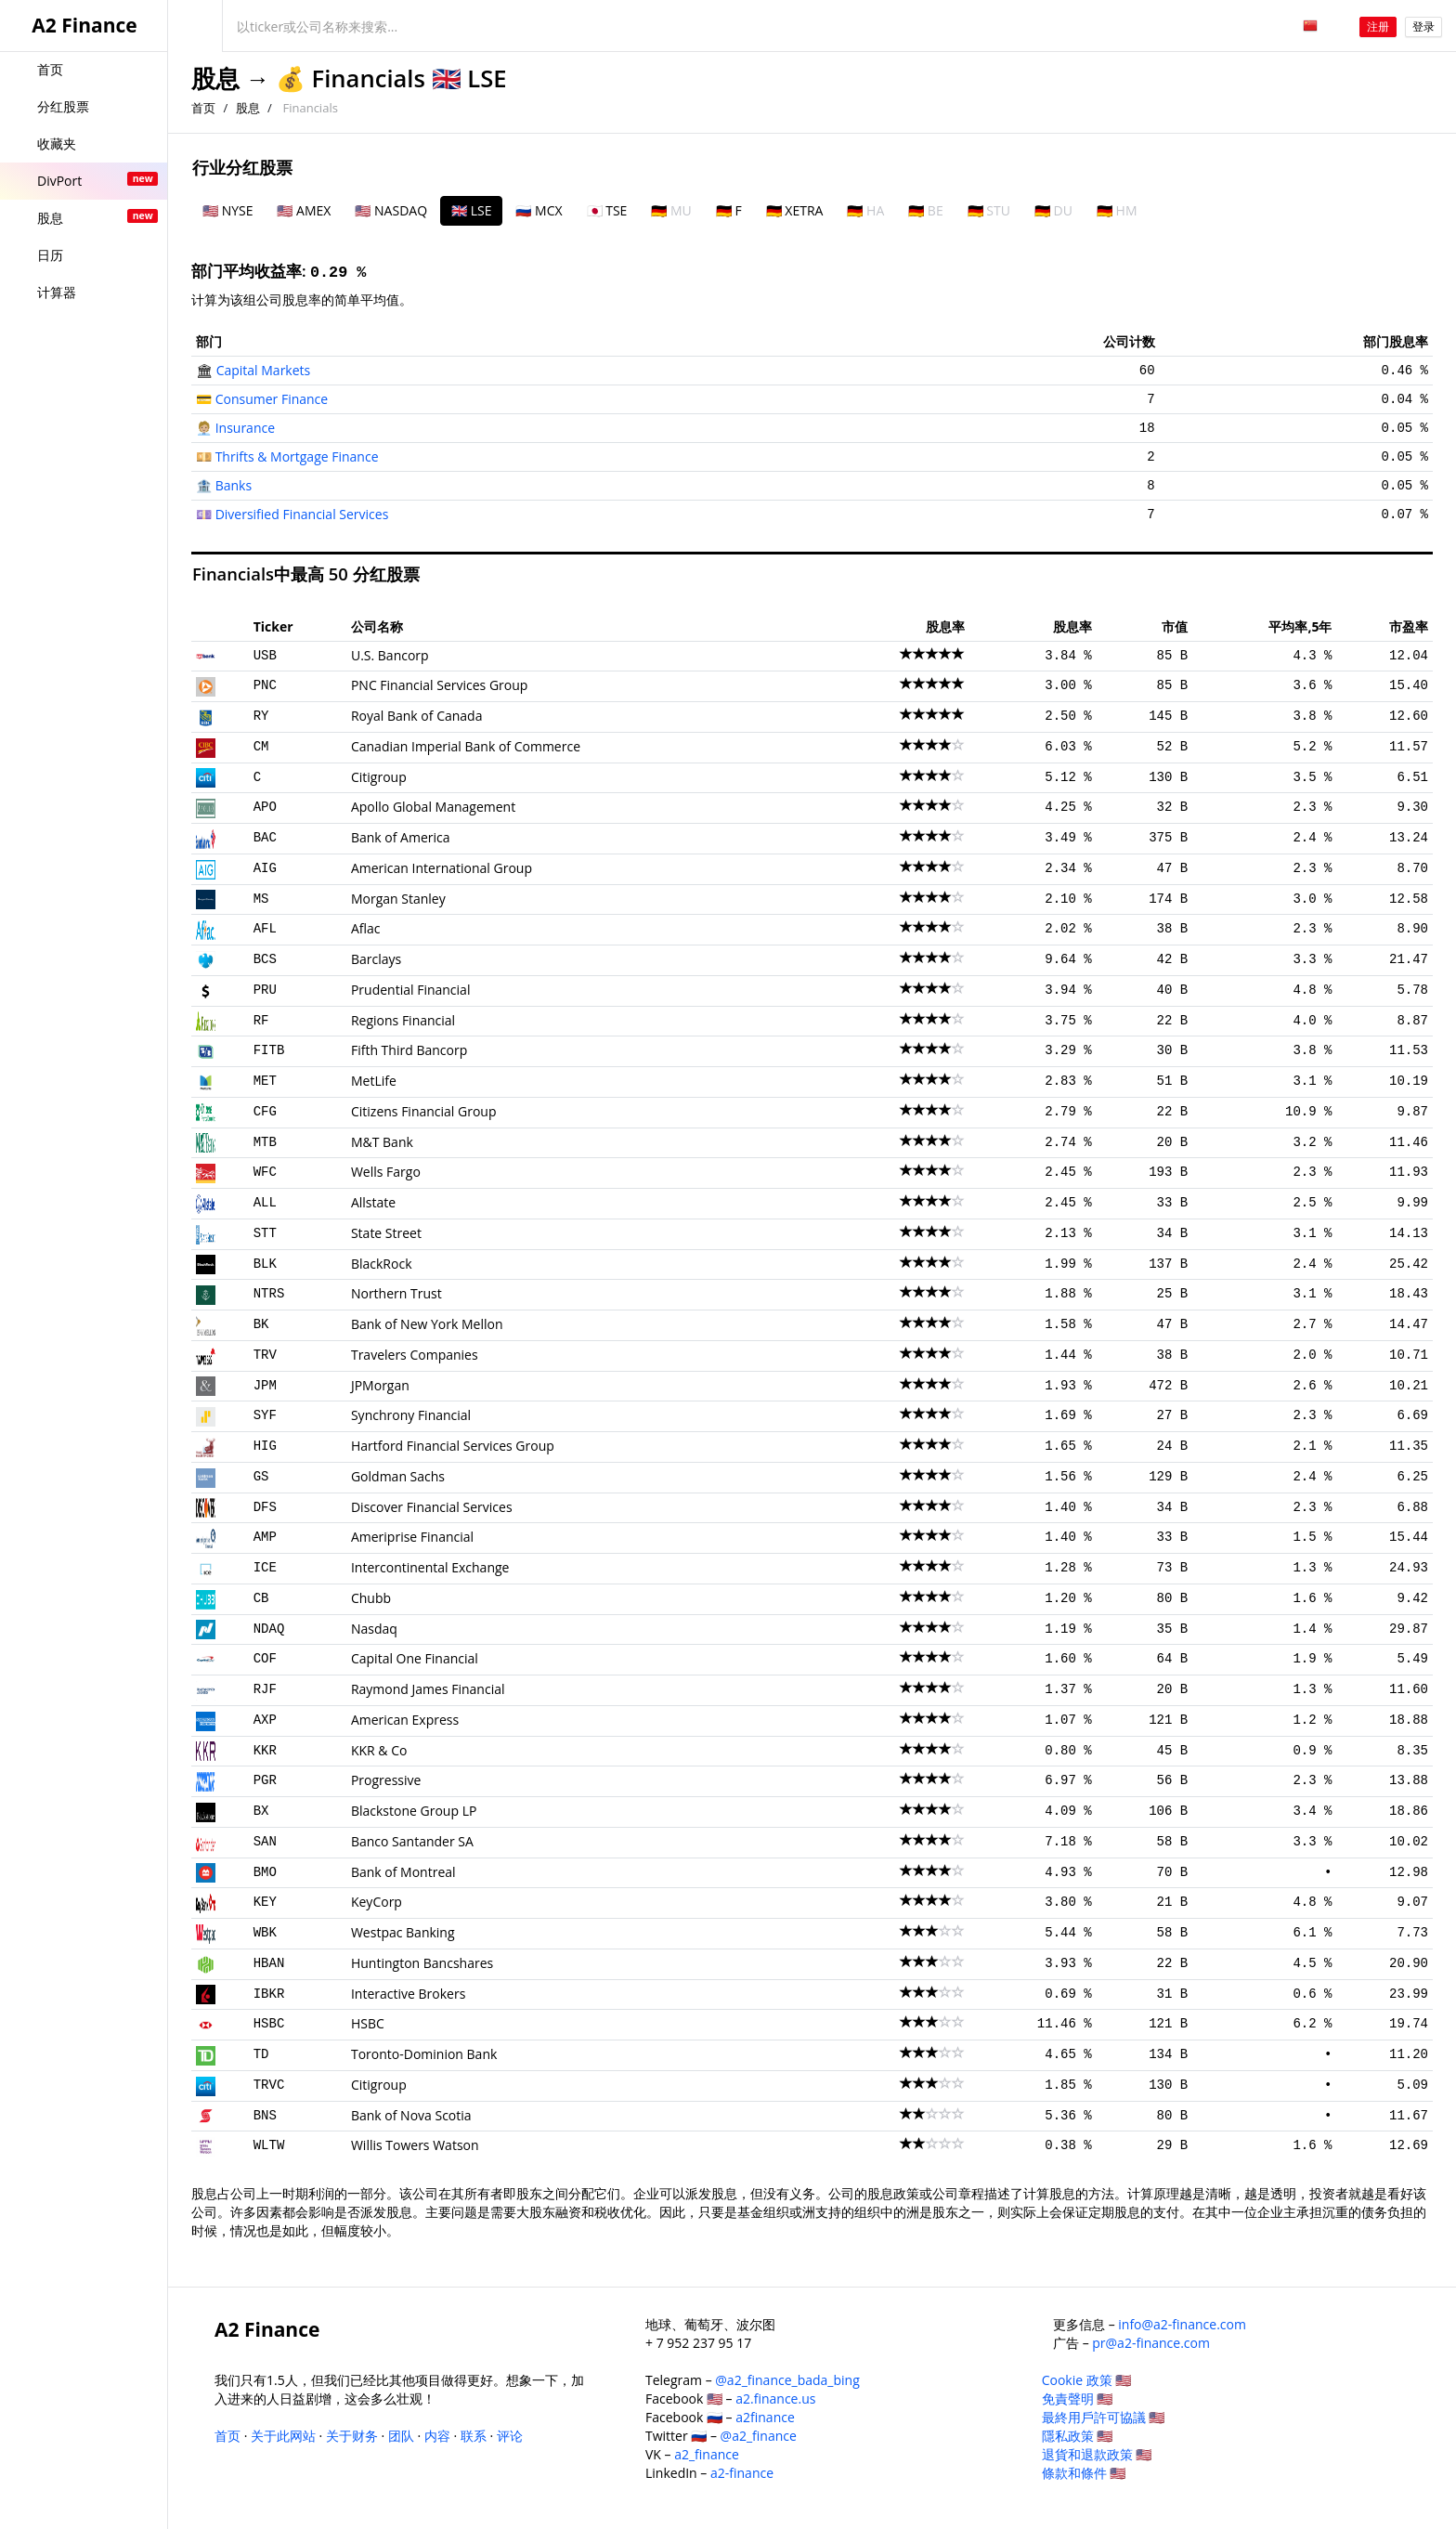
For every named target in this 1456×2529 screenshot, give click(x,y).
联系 (474, 2435)
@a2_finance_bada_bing (787, 2380)
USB (265, 655)
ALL (265, 1202)
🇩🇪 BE (925, 210)
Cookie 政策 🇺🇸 (1087, 2380)
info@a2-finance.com (1182, 2324)
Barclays (376, 959)
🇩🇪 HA (865, 210)
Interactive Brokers (408, 1993)
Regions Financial (403, 1020)
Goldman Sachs (398, 1476)
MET (265, 1081)
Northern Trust (396, 1293)
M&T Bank (382, 1142)
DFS (265, 1507)
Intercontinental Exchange (430, 1567)
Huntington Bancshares (422, 1963)
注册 (1378, 26)
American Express (405, 1719)
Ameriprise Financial (412, 1536)
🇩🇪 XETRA (795, 210)
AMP (265, 1537)
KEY (265, 1902)
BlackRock (381, 1263)
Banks (233, 485)
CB (261, 1598)
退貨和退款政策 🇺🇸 (1097, 2454)
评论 (510, 2435)
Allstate (373, 1202)
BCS (265, 959)
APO (265, 807)
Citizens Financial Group (424, 1111)
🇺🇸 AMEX (304, 210)
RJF (265, 1689)
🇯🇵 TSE (607, 210)
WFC (265, 1172)
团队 (401, 2435)
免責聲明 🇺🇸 (1077, 2398)
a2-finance (742, 2473)
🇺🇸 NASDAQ (391, 210)
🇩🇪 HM (1117, 210)
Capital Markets (263, 370)
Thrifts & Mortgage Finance (297, 456)
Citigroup (379, 777)
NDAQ (269, 1629)
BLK (265, 1264)
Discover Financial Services (432, 1507)
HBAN (269, 1963)
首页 (203, 107)
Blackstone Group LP (413, 1810)
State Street (386, 1233)
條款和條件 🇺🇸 (1084, 2473)
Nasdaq (374, 1628)
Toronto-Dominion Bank (424, 2054)
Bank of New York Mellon (427, 1324)
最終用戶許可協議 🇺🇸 (1103, 2417)
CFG (265, 1111)
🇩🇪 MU (671, 210)
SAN (265, 1841)
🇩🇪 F (729, 210)
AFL (265, 928)
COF (265, 1658)
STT (265, 1233)
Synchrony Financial (411, 1415)
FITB (269, 1050)
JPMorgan (380, 1385)
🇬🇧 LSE (471, 210)
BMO (265, 1872)
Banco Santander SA (412, 1841)
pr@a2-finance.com (1151, 2343)
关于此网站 (283, 2435)
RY (261, 716)
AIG (265, 868)
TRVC (269, 2085)
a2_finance (706, 2454)
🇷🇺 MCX (538, 210)
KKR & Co (379, 1750)
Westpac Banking (403, 1932)
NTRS (269, 1293)
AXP (265, 1720)
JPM (265, 1385)
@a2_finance (759, 2435)
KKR (265, 1750)
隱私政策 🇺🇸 (1077, 2435)
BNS (265, 2115)
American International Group (441, 868)
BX (261, 1811)
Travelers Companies (414, 1354)
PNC (265, 685)
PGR (265, 1780)
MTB (265, 1142)
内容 (437, 2435)
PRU (265, 990)
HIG (265, 1446)
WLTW (269, 2145)
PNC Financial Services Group (439, 685)
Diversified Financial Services (302, 514)
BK (261, 1324)
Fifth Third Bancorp (409, 1050)
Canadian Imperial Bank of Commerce (465, 746)
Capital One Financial (414, 1658)
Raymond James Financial (428, 1689)
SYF (265, 1415)
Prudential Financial (410, 989)
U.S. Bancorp (390, 655)
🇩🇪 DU (1053, 210)
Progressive (386, 1780)
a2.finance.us (775, 2398)
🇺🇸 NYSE (227, 210)
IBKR (269, 1994)
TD (261, 2054)
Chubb (371, 1598)
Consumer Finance (272, 399)
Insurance (245, 428)
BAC (265, 837)
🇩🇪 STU (989, 210)
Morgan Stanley (398, 898)
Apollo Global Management (433, 806)
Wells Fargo (386, 1171)
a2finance (765, 2417)
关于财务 (352, 2435)
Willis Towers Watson (415, 2145)
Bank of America (400, 837)
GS (261, 1476)
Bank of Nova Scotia (411, 2115)
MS (261, 899)
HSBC (269, 2023)
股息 (215, 78)
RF (261, 1020)
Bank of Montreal (403, 1872)
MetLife (373, 1080)
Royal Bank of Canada (417, 715)
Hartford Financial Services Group (452, 1445)
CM (261, 746)
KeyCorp (376, 1901)
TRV (265, 1355)
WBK (265, 1932)
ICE (265, 1567)
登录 (1423, 26)
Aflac (366, 928)
